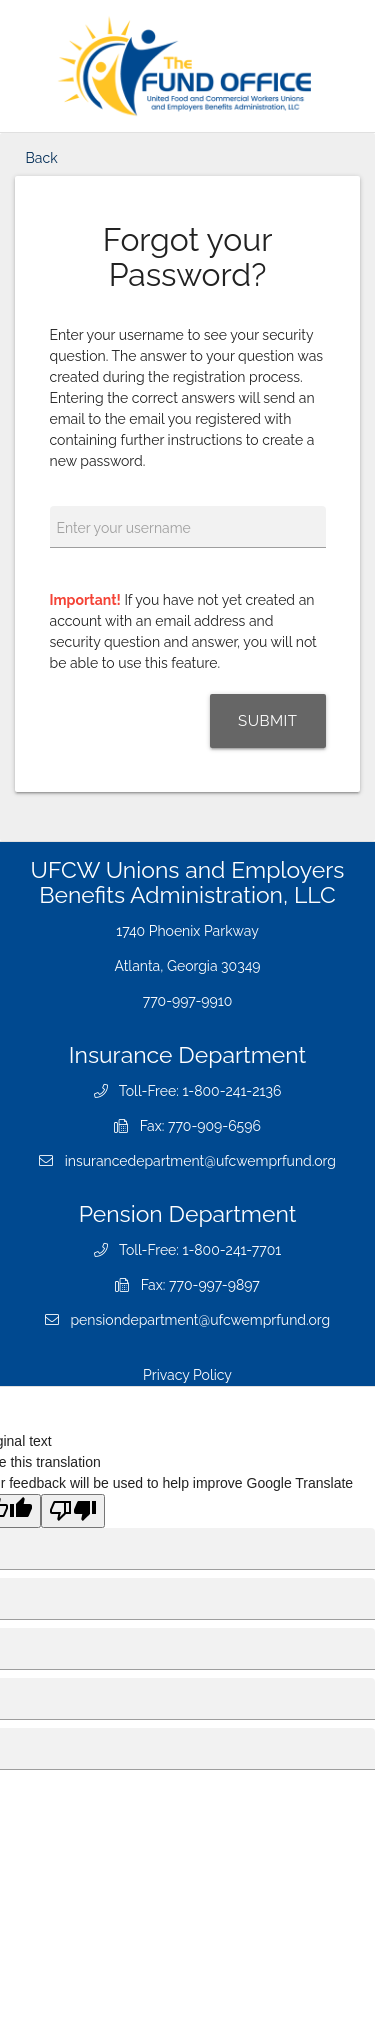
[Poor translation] (73, 1510)
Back (42, 158)
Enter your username (124, 528)
